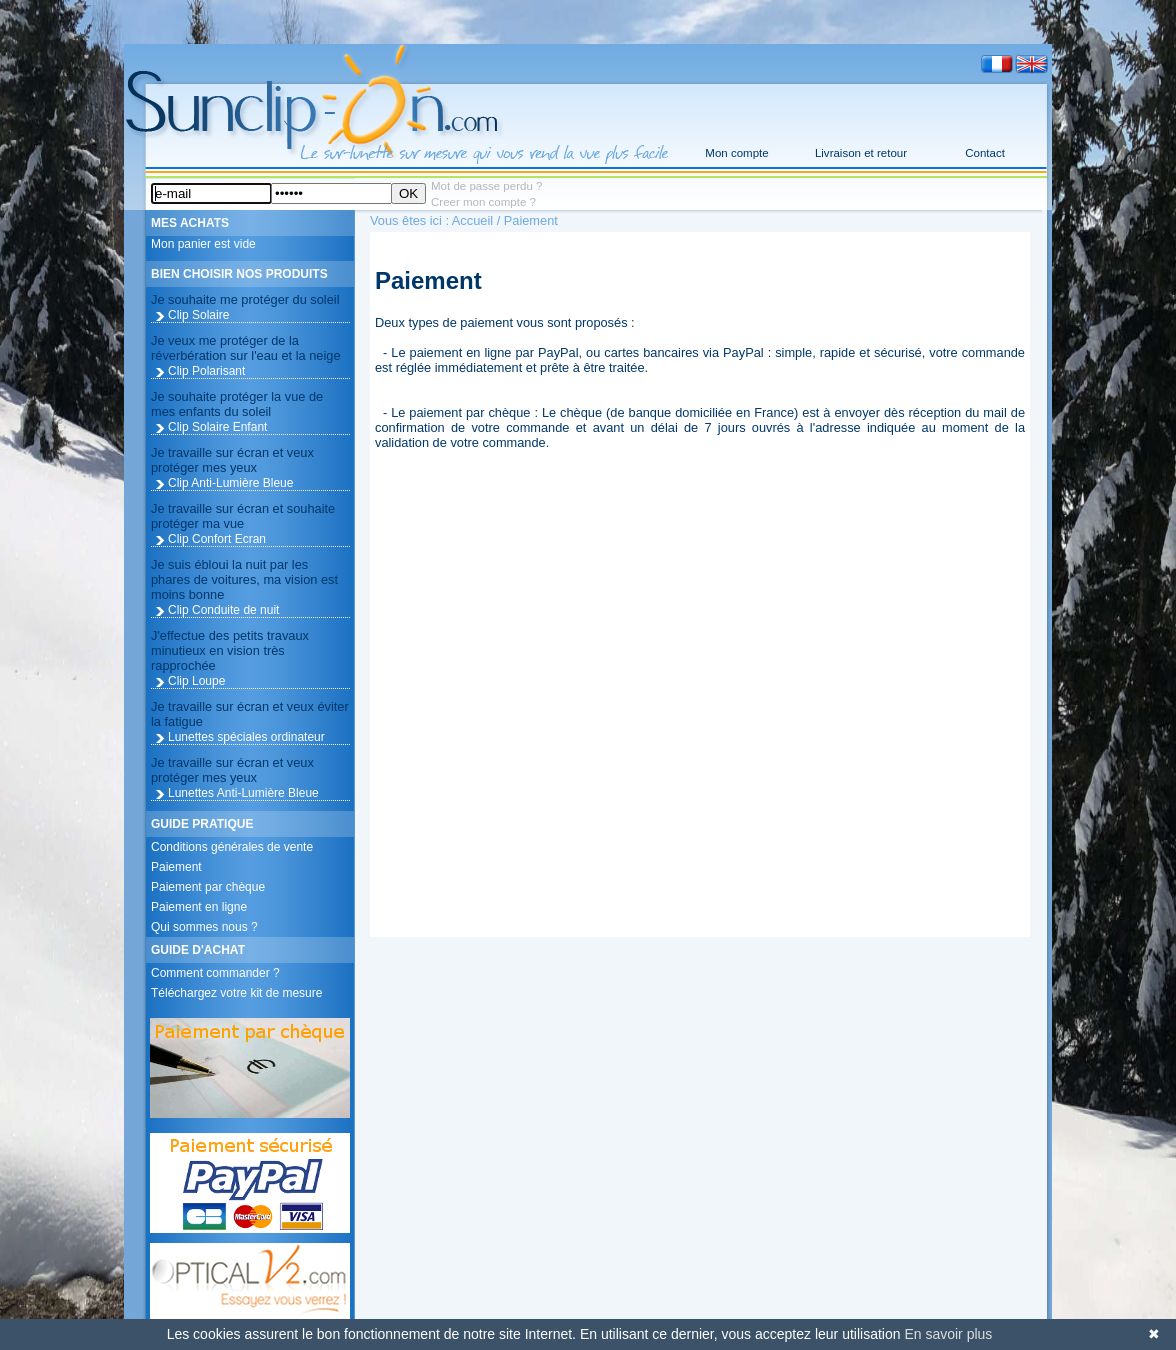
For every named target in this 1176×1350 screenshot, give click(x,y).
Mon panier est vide (203, 244)
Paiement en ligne (199, 907)
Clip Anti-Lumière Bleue (230, 483)
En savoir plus (948, 1334)
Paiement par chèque (208, 887)
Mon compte (736, 153)
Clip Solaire (198, 315)
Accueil (472, 220)
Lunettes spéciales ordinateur (246, 737)
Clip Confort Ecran (217, 539)
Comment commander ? (215, 973)
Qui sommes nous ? (204, 927)
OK (408, 193)
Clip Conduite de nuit (223, 610)
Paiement (176, 867)
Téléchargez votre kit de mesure (236, 993)
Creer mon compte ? (483, 202)
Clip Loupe (196, 681)
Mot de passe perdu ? (486, 186)
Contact (985, 153)
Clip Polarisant (206, 371)
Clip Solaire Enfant (217, 427)
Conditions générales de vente (232, 847)
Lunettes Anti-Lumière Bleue (243, 793)
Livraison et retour (861, 153)
